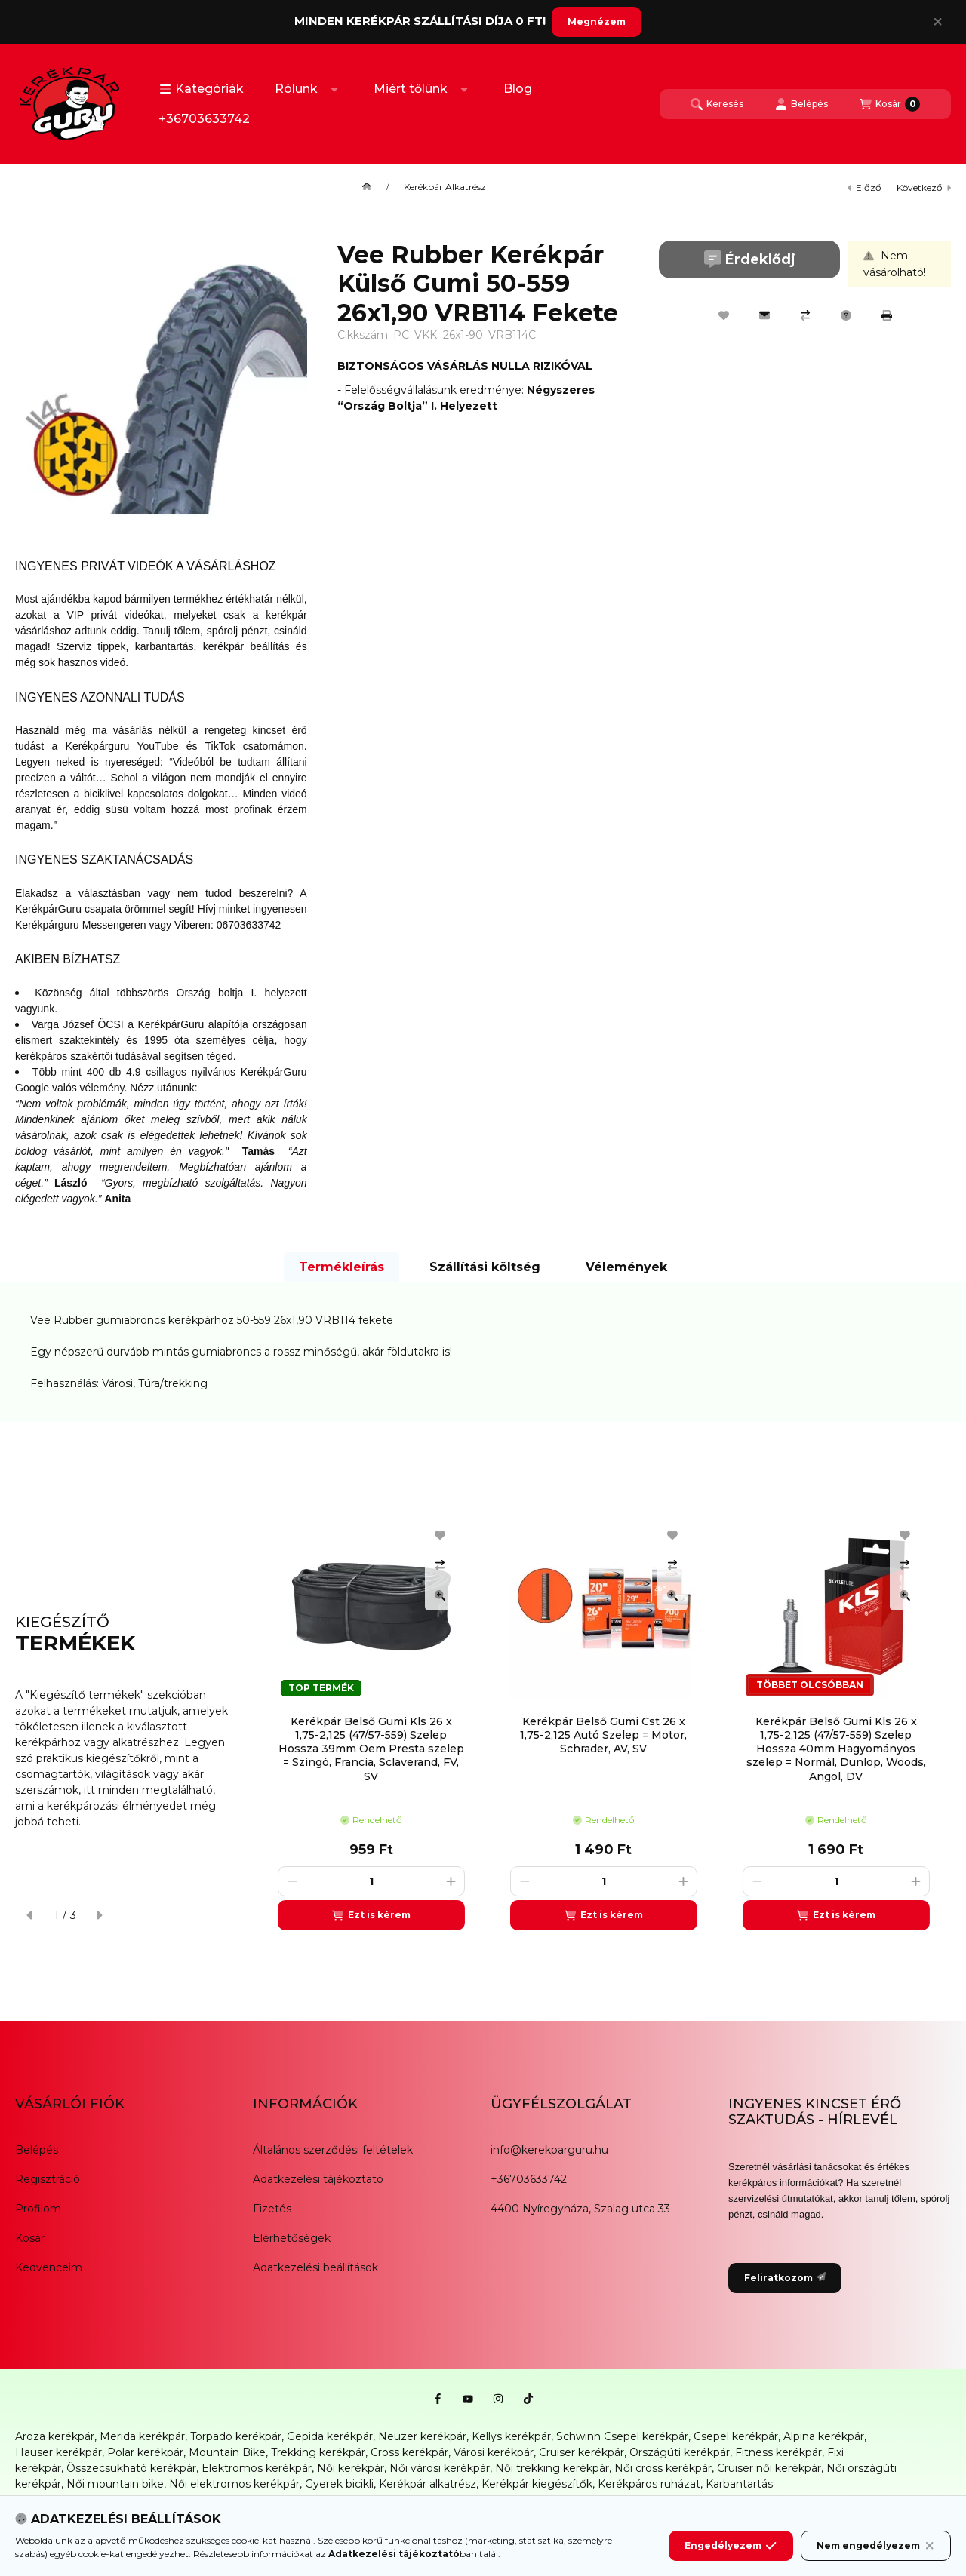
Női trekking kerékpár (552, 2468)
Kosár (30, 2238)
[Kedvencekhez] (724, 315)
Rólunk (296, 88)
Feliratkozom (785, 2277)
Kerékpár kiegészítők (536, 2484)
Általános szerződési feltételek (333, 2150)
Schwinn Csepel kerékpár (622, 2436)
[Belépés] (801, 104)
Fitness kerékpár (778, 2452)
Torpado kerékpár (235, 2436)
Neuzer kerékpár (422, 2436)
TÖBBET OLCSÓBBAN (809, 1684)
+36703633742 (204, 119)
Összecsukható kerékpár (131, 2468)
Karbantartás (739, 2484)
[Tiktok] (528, 2399)
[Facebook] (438, 2399)
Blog (517, 88)
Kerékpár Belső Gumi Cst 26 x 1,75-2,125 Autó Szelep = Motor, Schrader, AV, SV (603, 1735)
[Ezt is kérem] (371, 1915)
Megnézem (597, 21)
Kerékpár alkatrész (427, 2484)
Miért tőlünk (411, 88)
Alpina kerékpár (823, 2436)
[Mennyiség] (371, 1881)
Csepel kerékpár (736, 2436)
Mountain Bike (227, 2452)
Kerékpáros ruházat (649, 2484)
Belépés (36, 2150)
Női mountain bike (115, 2484)
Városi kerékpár (494, 2452)
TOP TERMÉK (321, 1687)
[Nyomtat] (887, 315)
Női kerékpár (350, 2468)
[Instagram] (498, 2399)
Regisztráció (47, 2179)
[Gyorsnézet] (440, 1595)
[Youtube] (468, 2399)
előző (864, 187)
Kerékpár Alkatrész (445, 187)
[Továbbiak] (334, 89)
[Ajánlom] (764, 315)
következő (924, 187)
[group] (607, 1721)
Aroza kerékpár (54, 2436)
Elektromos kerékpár (257, 2468)
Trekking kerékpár (318, 2452)
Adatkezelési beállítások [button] (315, 2267)
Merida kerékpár (142, 2436)
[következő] (99, 1915)
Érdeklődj (749, 259)
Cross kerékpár (409, 2452)
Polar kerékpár (145, 2452)
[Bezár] (937, 21)
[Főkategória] (366, 187)
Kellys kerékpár (511, 2436)
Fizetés (272, 2208)
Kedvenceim (48, 2267)
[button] (201, 89)
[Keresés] (717, 104)
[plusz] (451, 1881)
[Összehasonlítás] (805, 315)
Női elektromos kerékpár (234, 2484)
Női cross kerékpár (663, 2468)
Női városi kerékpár (439, 2468)
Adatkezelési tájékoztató (318, 2179)
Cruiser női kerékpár (769, 2468)
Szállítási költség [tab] (484, 1267)
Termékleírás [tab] (341, 1267)
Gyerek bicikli (339, 2484)
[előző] (30, 1915)
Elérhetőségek (292, 2238)
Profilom (38, 2208)
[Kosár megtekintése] (890, 104)
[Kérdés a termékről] (846, 315)
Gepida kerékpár (330, 2436)
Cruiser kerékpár (581, 2452)
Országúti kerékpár (679, 2452)
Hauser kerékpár (58, 2452)
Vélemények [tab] (626, 1267)
